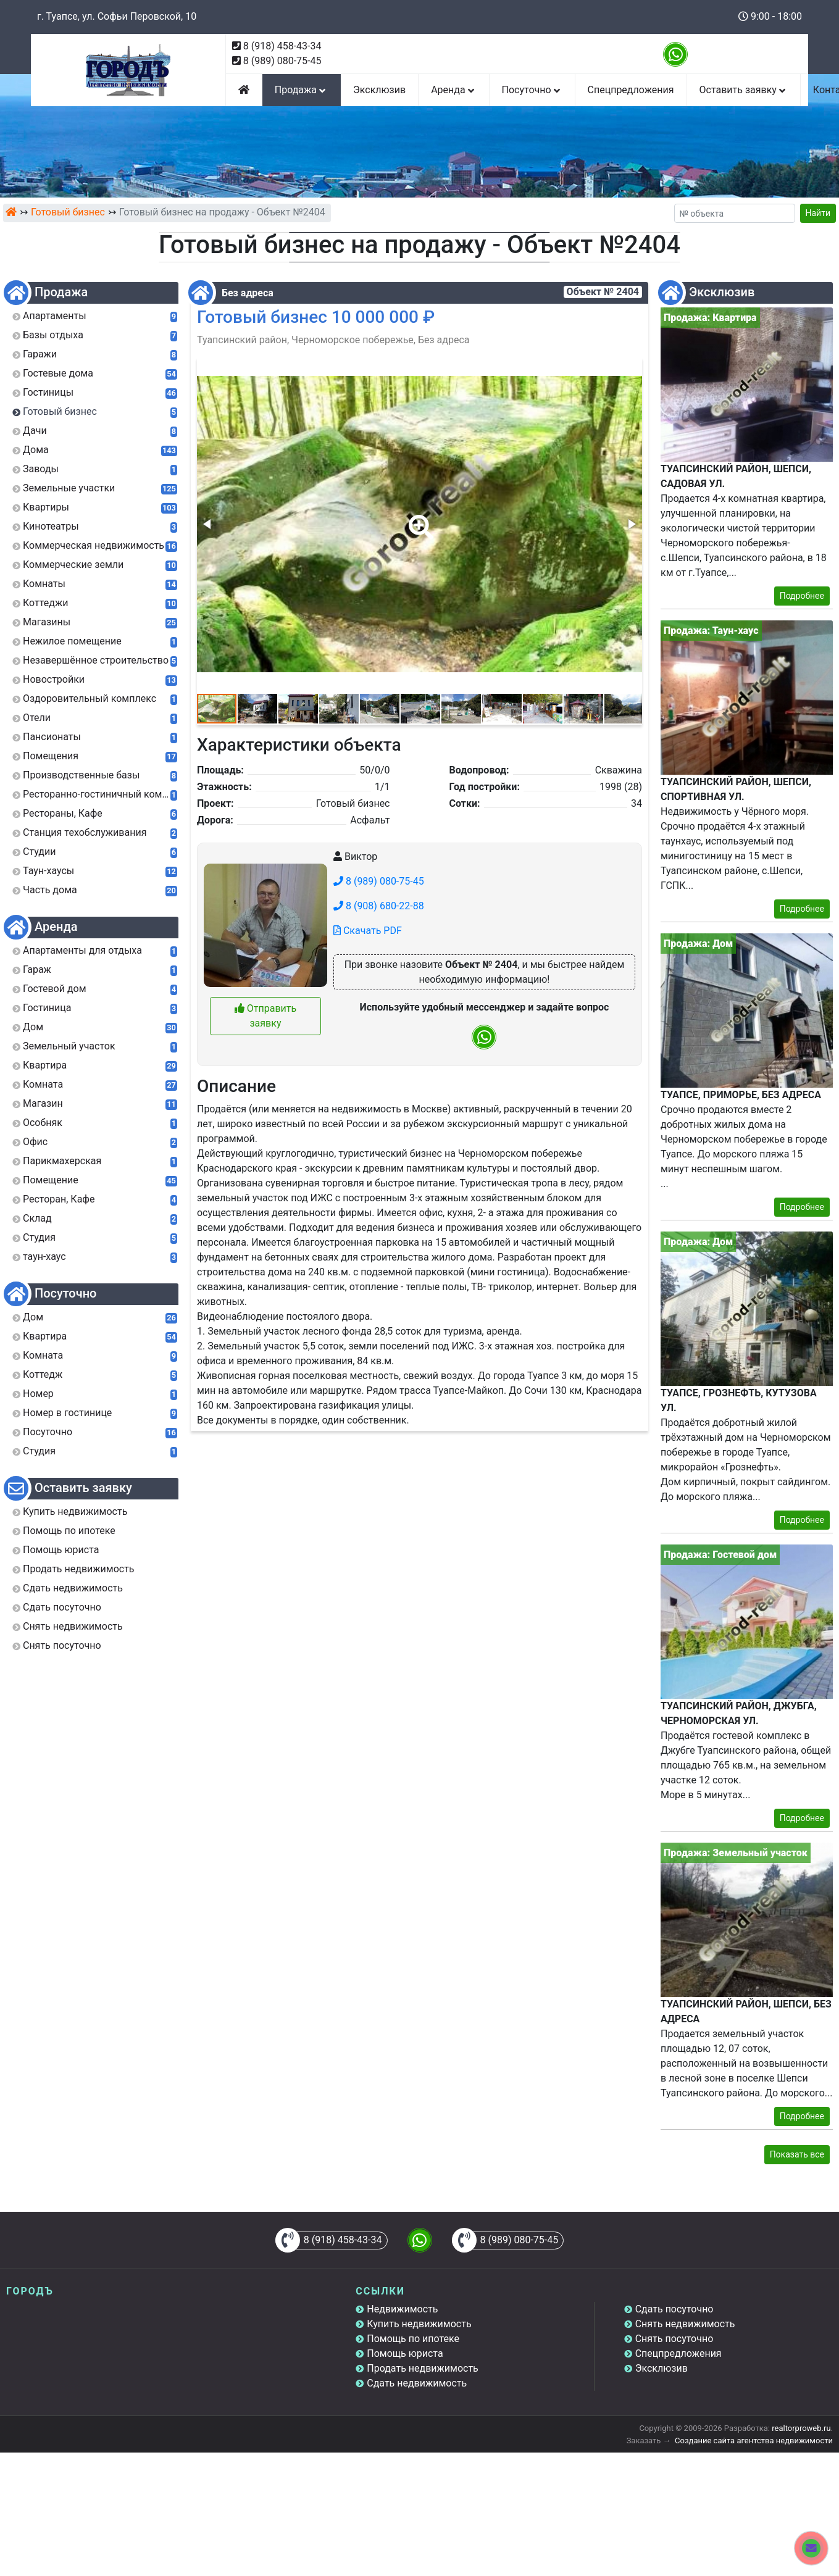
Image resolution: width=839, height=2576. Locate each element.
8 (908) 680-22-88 (378, 906)
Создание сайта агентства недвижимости (754, 2440)
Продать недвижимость (422, 2368)
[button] (418, 518)
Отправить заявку (265, 1015)
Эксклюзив (379, 90)
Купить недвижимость (419, 2324)
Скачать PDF (367, 930)
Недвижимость (402, 2309)
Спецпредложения (631, 90)
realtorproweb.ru (801, 2428)
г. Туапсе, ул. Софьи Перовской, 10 (116, 16)
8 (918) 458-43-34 (282, 46)
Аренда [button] (453, 90)
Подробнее (802, 596)
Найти (818, 213)
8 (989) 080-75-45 (282, 61)
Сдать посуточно (674, 2309)
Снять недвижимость (685, 2324)
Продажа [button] (301, 90)
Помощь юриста (405, 2353)
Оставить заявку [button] (743, 90)
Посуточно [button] (532, 90)
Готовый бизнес (68, 212)
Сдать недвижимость (417, 2383)
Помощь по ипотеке (413, 2339)
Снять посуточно (674, 2339)
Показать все (797, 2154)
